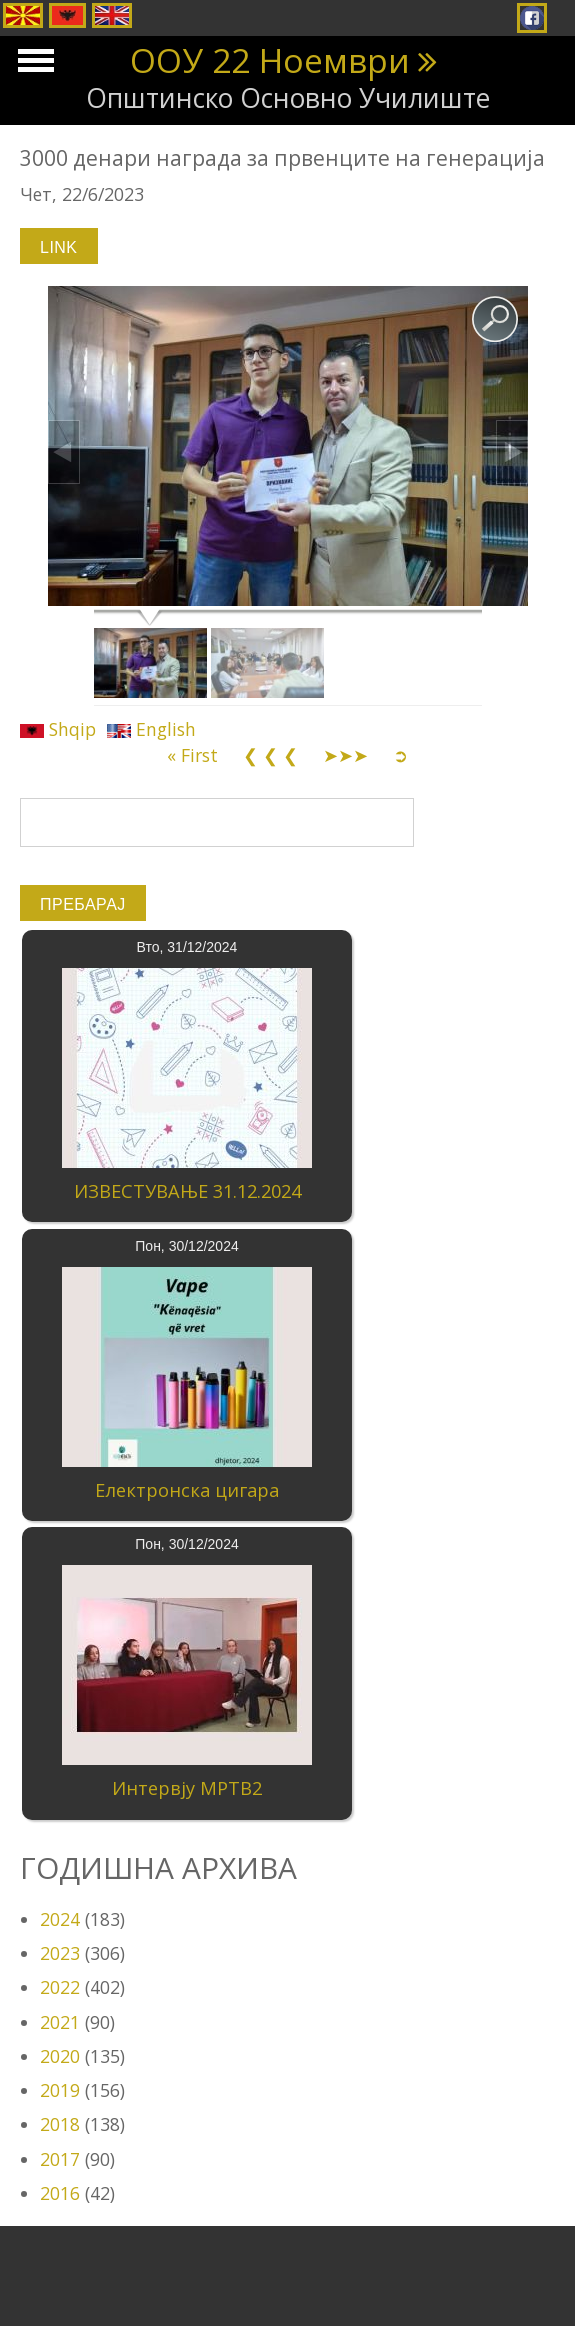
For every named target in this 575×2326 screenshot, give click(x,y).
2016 (60, 2193)
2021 (60, 2022)
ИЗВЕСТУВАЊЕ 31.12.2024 (187, 1191)
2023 (60, 1953)
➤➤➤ (345, 755)
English (151, 729)
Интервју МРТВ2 (187, 1788)
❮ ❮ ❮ (270, 755)
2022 (60, 1987)
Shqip (58, 729)
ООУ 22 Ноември (270, 60)
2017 (60, 2159)
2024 (60, 1919)
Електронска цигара (187, 1490)
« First (192, 755)
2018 (60, 2124)
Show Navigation (33, 66)
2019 (60, 2090)
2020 (60, 2056)
